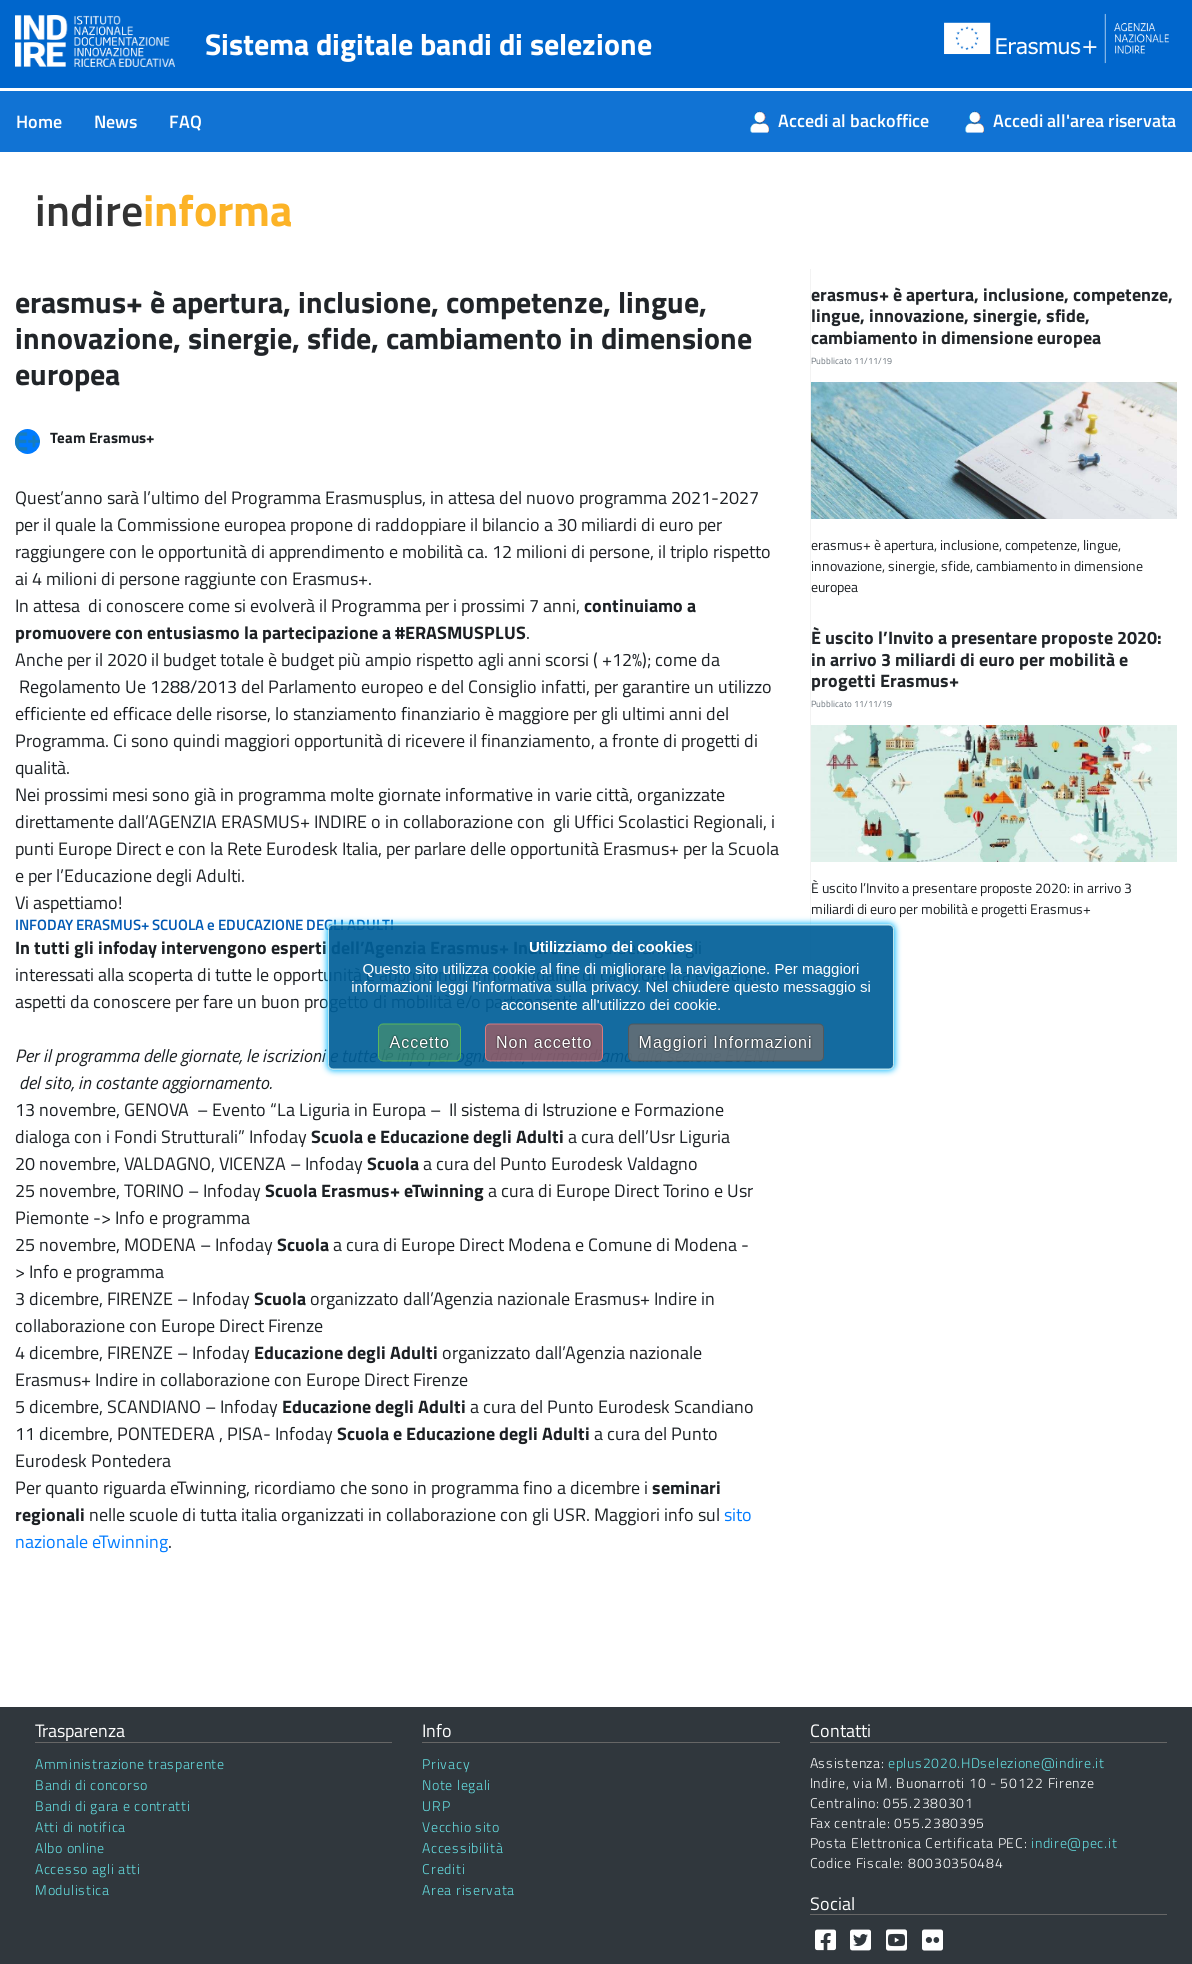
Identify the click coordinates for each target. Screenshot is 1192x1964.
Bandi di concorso (91, 1784)
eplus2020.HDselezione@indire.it (996, 1762)
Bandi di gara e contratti (113, 1805)
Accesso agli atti (88, 1868)
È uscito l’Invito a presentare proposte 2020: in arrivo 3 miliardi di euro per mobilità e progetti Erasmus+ (986, 659)
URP (436, 1805)
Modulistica (72, 1889)
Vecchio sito (460, 1826)
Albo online (70, 1847)
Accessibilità (462, 1847)
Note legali (456, 1784)
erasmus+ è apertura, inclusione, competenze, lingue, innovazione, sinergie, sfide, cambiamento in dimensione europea (992, 316)
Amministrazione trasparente (130, 1763)
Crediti (443, 1868)
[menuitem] (39, 121)
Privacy (446, 1763)
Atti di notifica (80, 1826)
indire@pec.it (1074, 1842)
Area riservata (468, 1889)
